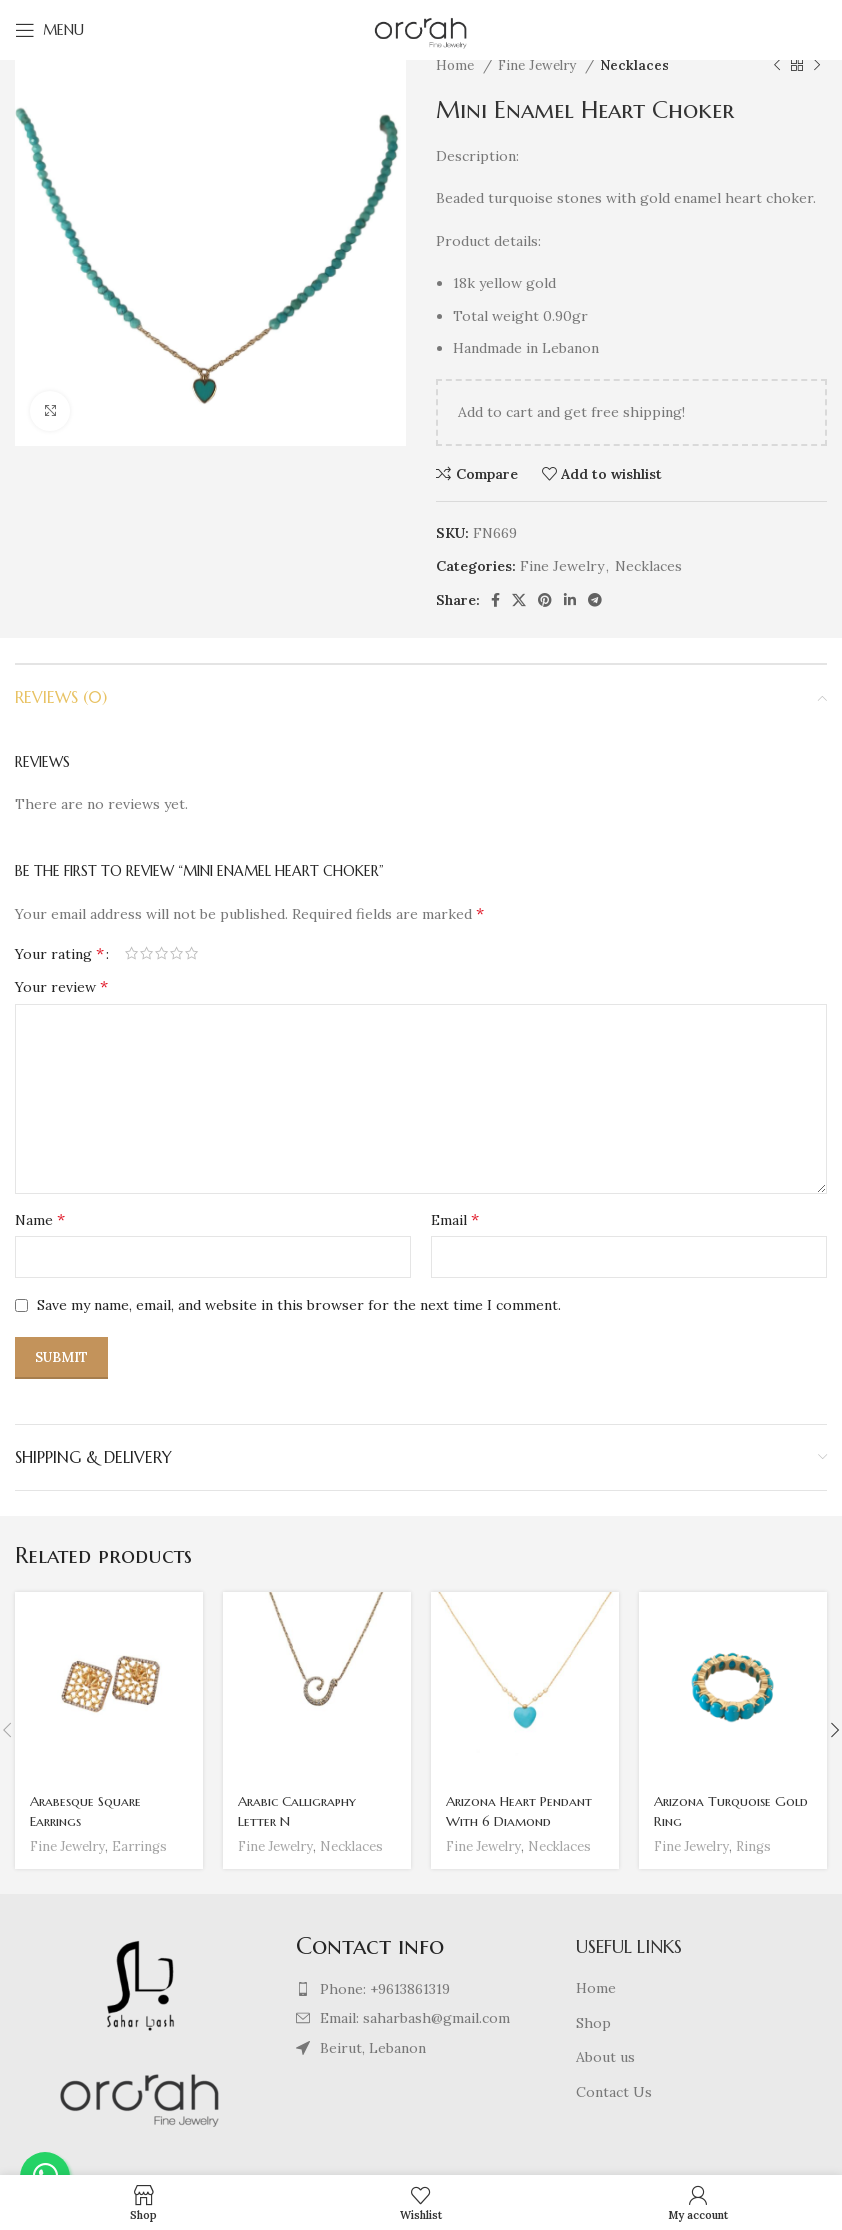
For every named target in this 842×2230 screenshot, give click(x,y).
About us (605, 2057)
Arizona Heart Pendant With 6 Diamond (520, 1811)
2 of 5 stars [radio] (146, 953)
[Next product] (817, 66)
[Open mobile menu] (49, 30)
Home (457, 65)
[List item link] (421, 1989)
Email (455, 1219)
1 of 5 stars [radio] (131, 953)
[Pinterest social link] (545, 600)
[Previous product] (777, 66)
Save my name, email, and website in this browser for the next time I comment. (299, 1305)
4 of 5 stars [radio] (176, 953)
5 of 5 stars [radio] (191, 953)
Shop (593, 2023)
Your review (61, 986)
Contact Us (614, 2092)
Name (40, 1219)
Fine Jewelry (539, 65)
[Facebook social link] (495, 600)
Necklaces (634, 65)
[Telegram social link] (595, 600)
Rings (756, 1846)
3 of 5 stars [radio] (161, 953)
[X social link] (519, 600)
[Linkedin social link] (570, 600)
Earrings (142, 1846)
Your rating (59, 953)
